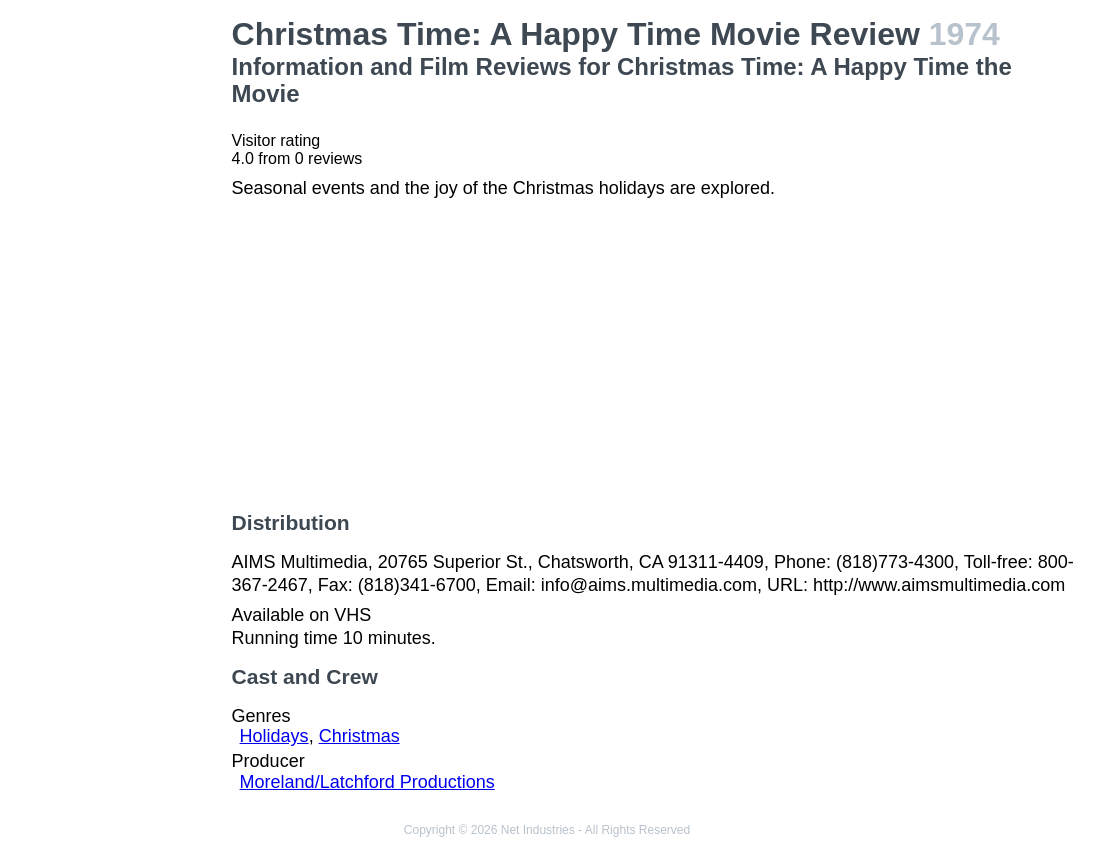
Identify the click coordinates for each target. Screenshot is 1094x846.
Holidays (274, 736)
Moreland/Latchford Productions (367, 782)
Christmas (359, 736)
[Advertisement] (120, 316)
